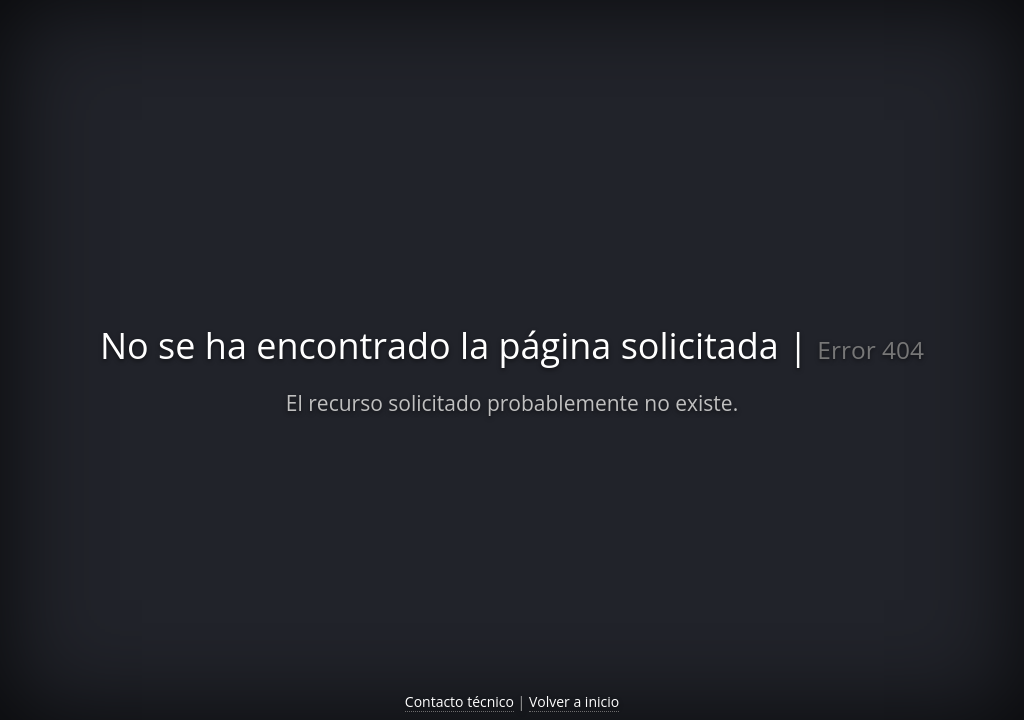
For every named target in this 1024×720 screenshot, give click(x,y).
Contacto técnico (459, 701)
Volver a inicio (574, 701)
